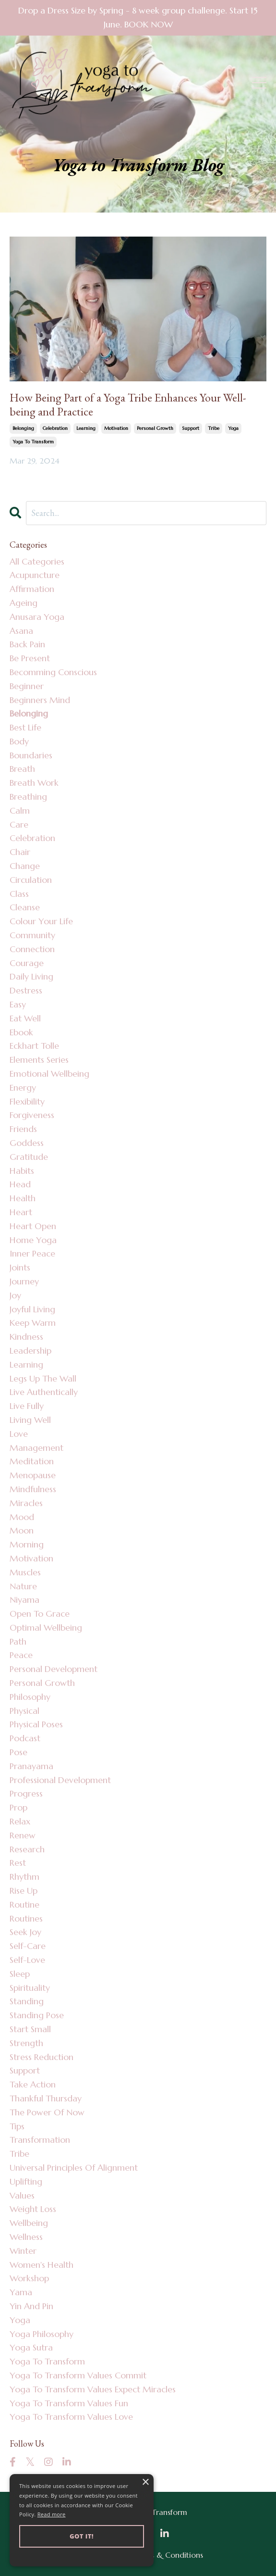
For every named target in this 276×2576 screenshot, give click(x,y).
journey (24, 1281)
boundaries (31, 755)
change (25, 865)
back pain (27, 644)
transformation (40, 2139)
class (19, 893)
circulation (31, 879)
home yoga (33, 1239)
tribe (213, 428)
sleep (20, 1973)
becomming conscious (53, 672)
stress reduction (41, 2056)
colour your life (41, 921)
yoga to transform (33, 442)
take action (33, 2084)
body (19, 741)
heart (21, 1212)
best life (25, 727)
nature (23, 1586)
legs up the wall (43, 1378)
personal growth (155, 428)
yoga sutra (31, 2347)
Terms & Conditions (168, 2555)
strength (26, 2042)
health (23, 1198)
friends (23, 1128)
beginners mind (40, 699)
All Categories (37, 561)
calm (20, 810)
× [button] (145, 2482)
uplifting (26, 2181)
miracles (26, 1502)
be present (30, 658)
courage (27, 962)
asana (21, 630)
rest (18, 1862)
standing (27, 2001)
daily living (31, 976)
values (22, 2195)
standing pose (37, 2015)
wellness (26, 2236)
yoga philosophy (41, 2333)
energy (23, 1087)
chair (20, 851)
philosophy (30, 1696)
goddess (27, 1142)
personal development (53, 1668)
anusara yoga (37, 616)
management (36, 1447)
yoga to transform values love (71, 2416)
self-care (28, 1945)
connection (32, 949)
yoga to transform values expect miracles (93, 2389)
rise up (23, 1890)
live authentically (44, 1391)
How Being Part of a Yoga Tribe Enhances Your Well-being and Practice (128, 405)
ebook (21, 1032)
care (19, 824)
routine (24, 1904)
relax (20, 1821)
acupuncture (35, 574)
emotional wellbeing (49, 1073)
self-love (27, 1959)
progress (26, 1793)
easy (18, 1004)
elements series (39, 1059)
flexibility (27, 1101)
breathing (28, 796)
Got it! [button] (82, 2536)
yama (21, 2292)
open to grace (40, 1613)
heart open (33, 1225)
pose (18, 1752)
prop (18, 1807)
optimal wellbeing (46, 1627)
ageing (23, 602)
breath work (34, 782)
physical (24, 1710)
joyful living (32, 1309)
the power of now (47, 2112)
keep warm (33, 1322)
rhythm (24, 1876)
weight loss (33, 2208)
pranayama (31, 1766)
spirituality (30, 1987)
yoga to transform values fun (69, 2403)
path (18, 1641)
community (32, 935)
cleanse (25, 907)
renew (23, 1835)
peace (21, 1654)
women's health (41, 2264)
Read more (51, 2514)
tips (17, 2126)
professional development (60, 1779)
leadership (30, 1350)
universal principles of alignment (74, 2167)
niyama (24, 1599)
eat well (25, 1018)
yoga (233, 428)
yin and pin (31, 2306)
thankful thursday (46, 2098)
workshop (29, 2278)
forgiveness (32, 1114)
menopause (33, 1475)
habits (22, 1170)
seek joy (25, 1931)
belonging (23, 428)
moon (22, 1530)
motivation (116, 428)
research (27, 1849)
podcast (25, 1738)
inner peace (32, 1253)
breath (22, 768)
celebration (55, 428)
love (19, 1433)
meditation (32, 1461)
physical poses (36, 1724)
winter (23, 2250)
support (190, 428)
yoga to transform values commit (78, 2375)
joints (20, 1267)
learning (86, 428)
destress (26, 990)
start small (30, 2029)
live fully (27, 1405)
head (20, 1184)
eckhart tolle (34, 1045)
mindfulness (33, 1489)
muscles (25, 1572)
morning (27, 1544)
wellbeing (29, 2222)
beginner (27, 685)
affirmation (32, 588)
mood (22, 1516)
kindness (26, 1336)
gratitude (29, 1156)
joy (15, 1295)
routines (26, 1918)
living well (30, 1419)
